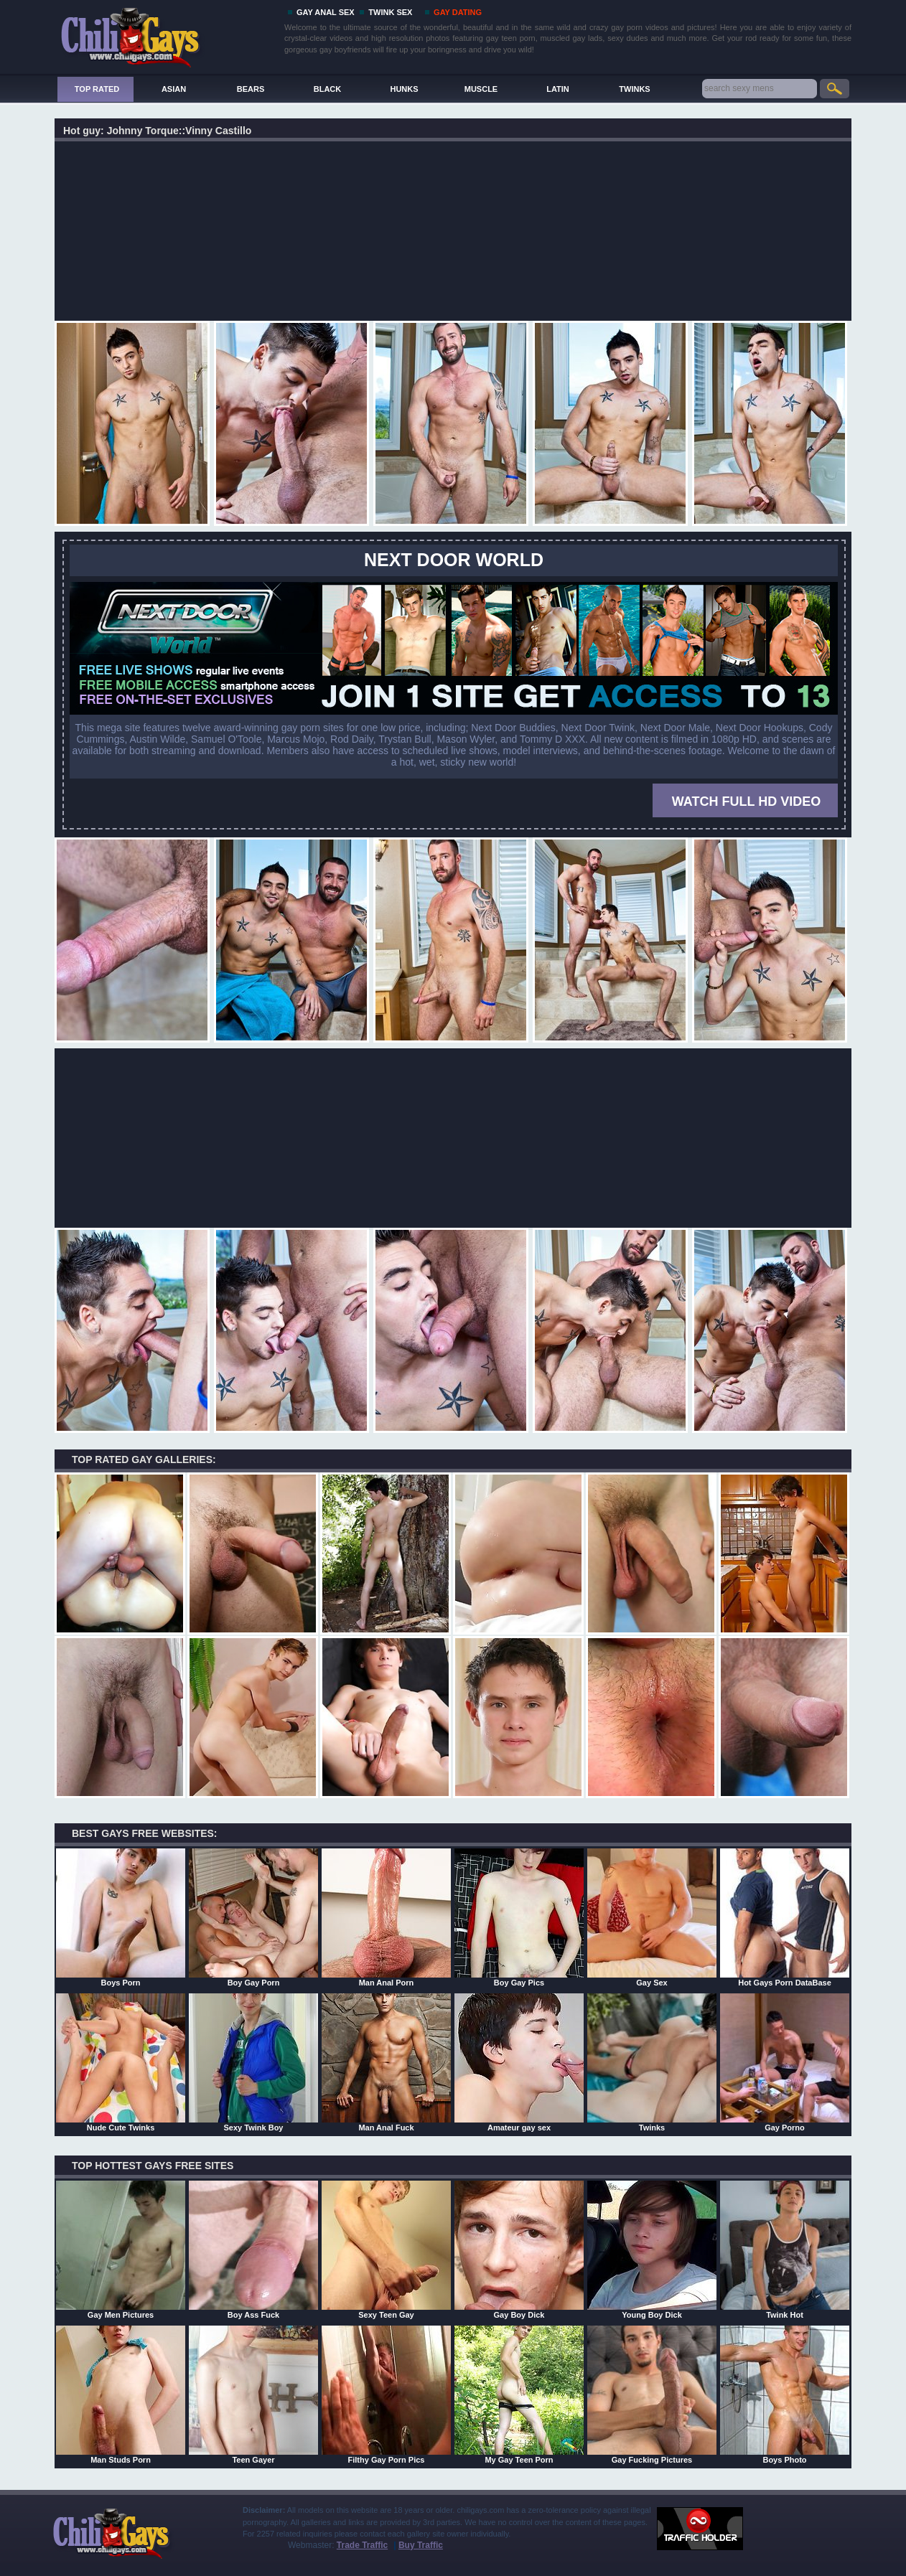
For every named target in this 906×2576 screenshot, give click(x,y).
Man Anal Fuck (386, 2062)
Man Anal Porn (386, 1917)
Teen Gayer (253, 2394)
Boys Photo (784, 2394)
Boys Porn (120, 1917)
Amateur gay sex (519, 2062)
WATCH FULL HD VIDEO (746, 801)
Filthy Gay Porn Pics (386, 2394)
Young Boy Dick (652, 2249)
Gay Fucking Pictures (652, 2394)
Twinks (652, 2062)
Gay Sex (652, 1917)
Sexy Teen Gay (386, 2249)
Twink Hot (784, 2249)
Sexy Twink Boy (253, 2062)
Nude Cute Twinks (120, 2062)
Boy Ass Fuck (253, 2249)
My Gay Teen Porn (519, 2394)
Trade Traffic (362, 2545)
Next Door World (453, 560)
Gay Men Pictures (120, 2249)
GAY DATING (458, 12)
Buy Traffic (420, 2545)
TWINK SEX (390, 12)
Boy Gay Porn (253, 1917)
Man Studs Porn (120, 2394)
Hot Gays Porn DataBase (784, 1917)
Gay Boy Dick (519, 2249)
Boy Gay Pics (519, 1917)
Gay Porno (784, 2062)
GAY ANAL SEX (325, 12)
